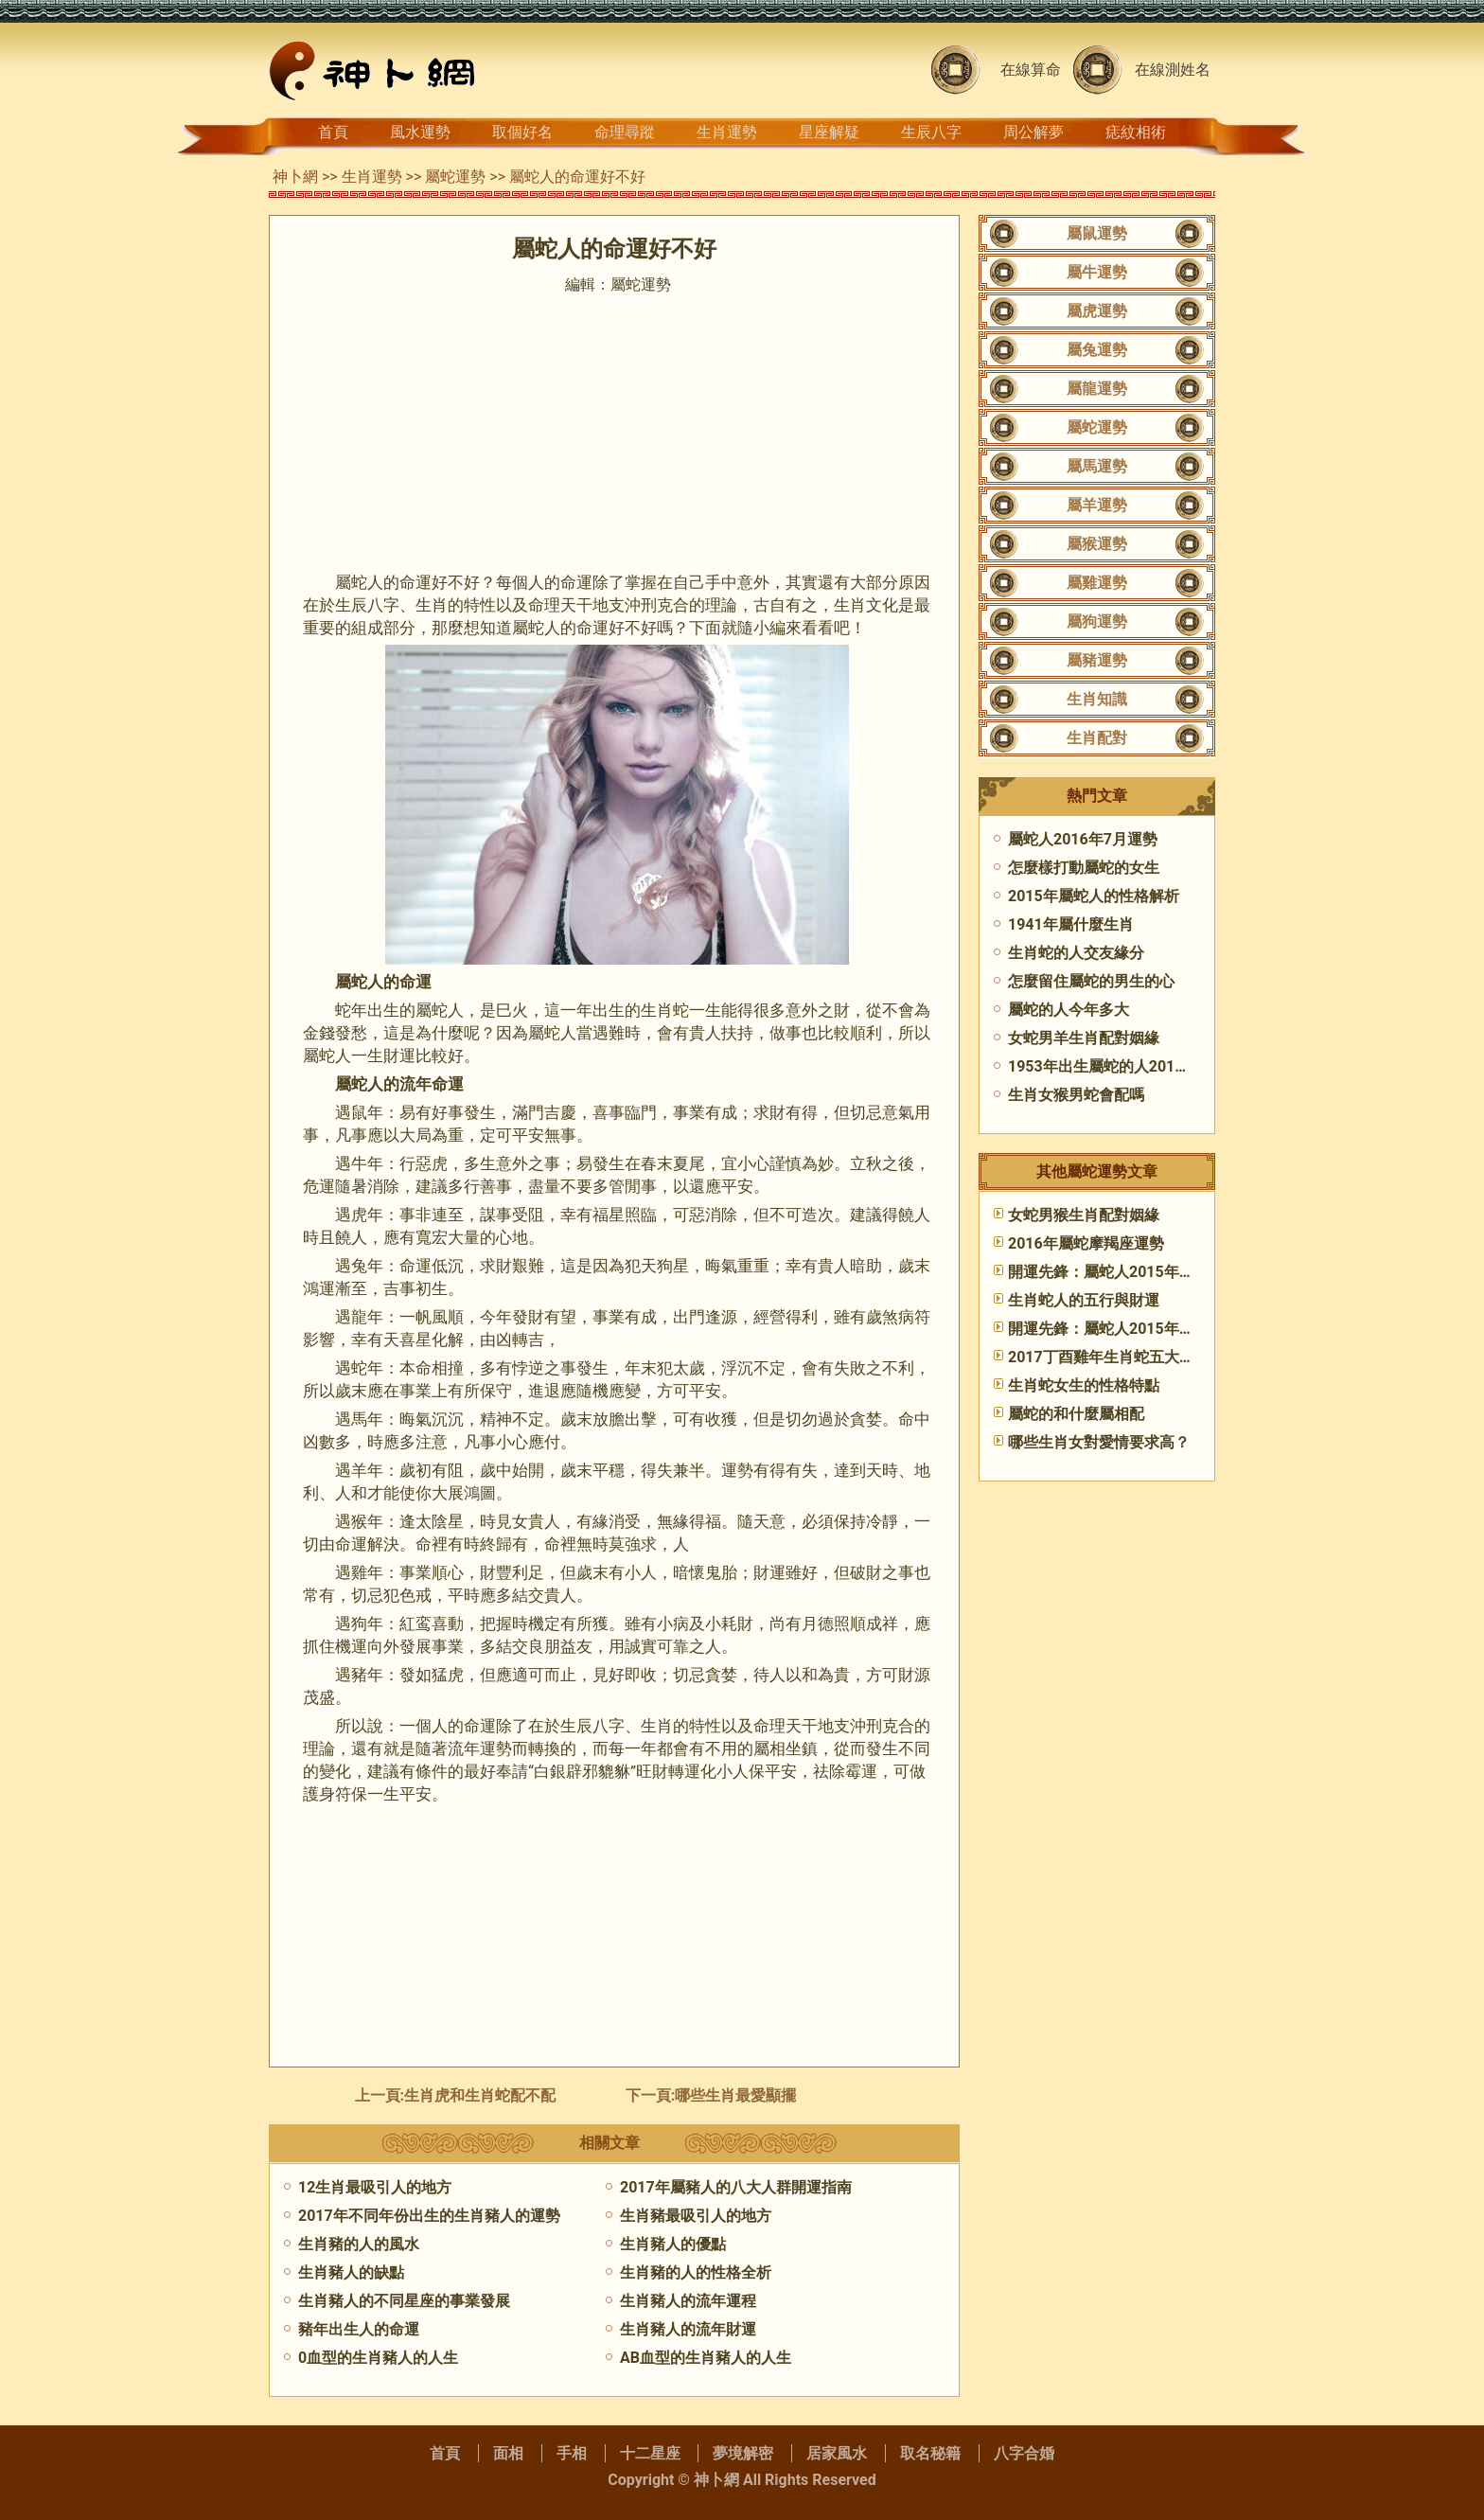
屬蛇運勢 (455, 177)
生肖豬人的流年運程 (688, 2301)
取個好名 (522, 132)
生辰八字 (931, 132)
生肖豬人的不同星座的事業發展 (404, 2301)
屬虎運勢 (1097, 311)
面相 (508, 2453)
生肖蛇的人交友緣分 (1076, 953)
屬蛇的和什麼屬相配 (1076, 1414)
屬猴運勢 (1097, 544)
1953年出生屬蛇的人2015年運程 (1118, 1066)
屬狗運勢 (1097, 621)
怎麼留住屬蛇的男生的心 (1091, 981)
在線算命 (1030, 70)
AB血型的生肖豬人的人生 (705, 2358)
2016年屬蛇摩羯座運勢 (1086, 1243)
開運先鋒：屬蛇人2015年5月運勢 (1120, 1272)
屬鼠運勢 (1097, 233)
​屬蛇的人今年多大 (1068, 1010)
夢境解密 (743, 2453)
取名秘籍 (930, 2453)
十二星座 (650, 2453)
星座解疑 (829, 132)
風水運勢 (420, 132)
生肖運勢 (727, 132)
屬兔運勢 (1097, 350)
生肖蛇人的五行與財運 (1083, 1300)
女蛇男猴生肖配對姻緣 (1083, 1215)
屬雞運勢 (1097, 583)
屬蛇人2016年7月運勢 (1082, 839)
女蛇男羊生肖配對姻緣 (1083, 1038)
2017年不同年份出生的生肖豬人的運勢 (429, 2216)
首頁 (333, 132)
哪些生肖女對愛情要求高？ (1099, 1442)
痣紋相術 (1135, 132)
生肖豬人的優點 (673, 2244)
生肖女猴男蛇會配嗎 (1076, 1095)
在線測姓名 (1172, 70)
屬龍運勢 (1097, 389)
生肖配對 (1097, 738)
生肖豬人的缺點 (351, 2272)
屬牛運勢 (1097, 272)
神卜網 (295, 177)
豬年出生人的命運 (358, 2329)
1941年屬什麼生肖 (1071, 924)
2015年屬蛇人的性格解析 (1093, 896)
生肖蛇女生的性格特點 (1083, 1385)
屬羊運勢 (1097, 505)
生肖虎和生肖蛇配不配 (480, 2095)
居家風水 (836, 2453)
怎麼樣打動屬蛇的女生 (1083, 868)
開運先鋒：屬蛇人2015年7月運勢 (1120, 1329)
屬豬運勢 (1097, 660)
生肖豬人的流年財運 (688, 2329)
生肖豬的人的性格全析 (695, 2272)
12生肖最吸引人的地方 (374, 2187)
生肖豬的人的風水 (358, 2244)
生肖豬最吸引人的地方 (695, 2216)
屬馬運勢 (1097, 466)
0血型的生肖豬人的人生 (378, 2358)
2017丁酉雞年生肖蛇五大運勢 (1109, 1357)
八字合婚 (1024, 2453)
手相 (571, 2453)
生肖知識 (1097, 699)
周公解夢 (1033, 132)
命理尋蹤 (624, 132)
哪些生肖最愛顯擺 (735, 2095)
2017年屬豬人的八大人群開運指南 (736, 2187)
